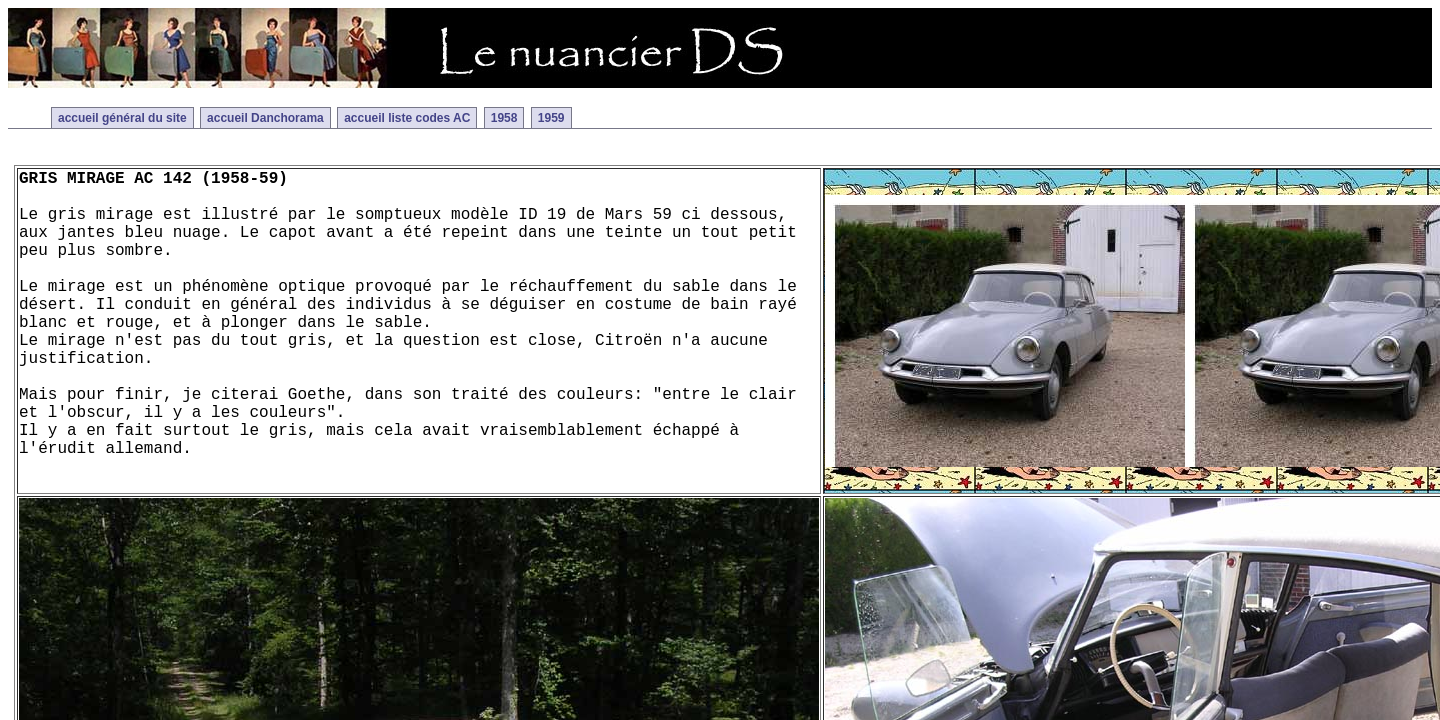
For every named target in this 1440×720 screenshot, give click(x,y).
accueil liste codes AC (407, 118)
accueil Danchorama (265, 118)
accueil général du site (122, 118)
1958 (504, 118)
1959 (551, 118)
